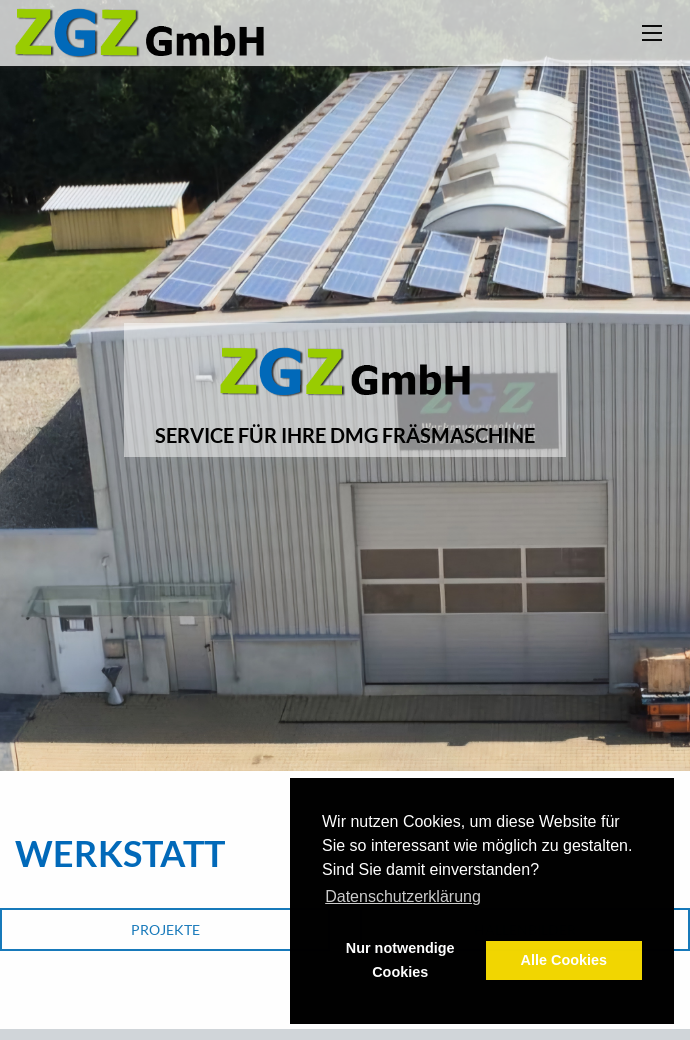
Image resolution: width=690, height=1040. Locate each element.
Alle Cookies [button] (564, 960)
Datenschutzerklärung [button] (403, 896)
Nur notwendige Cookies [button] (400, 960)
